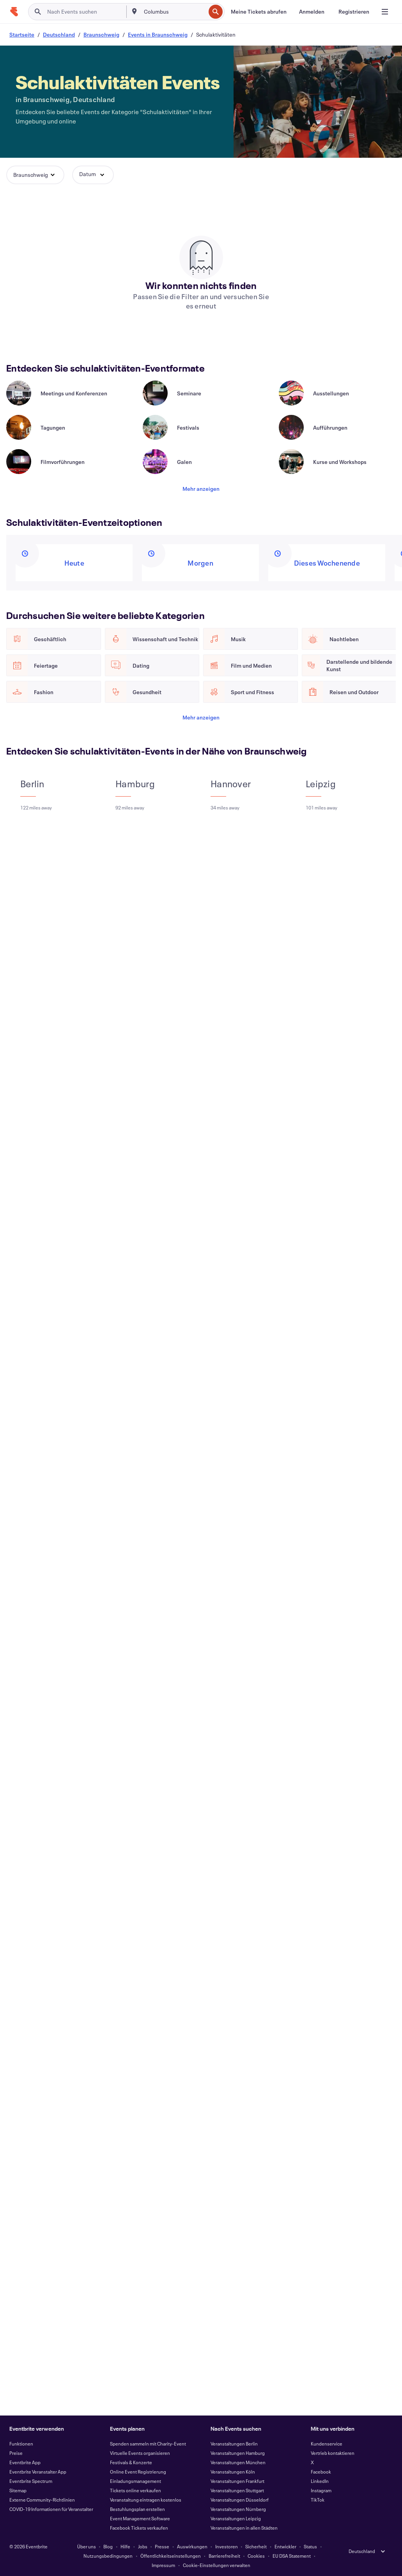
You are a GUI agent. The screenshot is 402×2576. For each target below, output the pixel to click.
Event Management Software (140, 2518)
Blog (108, 2546)
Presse (162, 2546)
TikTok (317, 2500)
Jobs (142, 2546)
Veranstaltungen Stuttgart (237, 2490)
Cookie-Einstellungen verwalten (216, 2565)
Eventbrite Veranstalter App (37, 2471)
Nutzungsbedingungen (108, 2556)
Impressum (163, 2565)
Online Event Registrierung (138, 2471)
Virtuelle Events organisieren (140, 2453)
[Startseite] (14, 11)
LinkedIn (320, 2481)
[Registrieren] (354, 11)
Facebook (321, 2471)
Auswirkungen (192, 2546)
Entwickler (285, 2546)
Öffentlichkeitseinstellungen (170, 2556)
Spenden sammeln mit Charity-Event (148, 2443)
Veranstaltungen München (238, 2462)
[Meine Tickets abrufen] (259, 11)
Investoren (226, 2546)
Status (310, 2546)
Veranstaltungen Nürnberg (238, 2509)
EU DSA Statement (292, 2556)
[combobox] (174, 12)
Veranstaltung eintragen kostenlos (145, 2500)
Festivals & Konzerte (131, 2462)
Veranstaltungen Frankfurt (237, 2481)
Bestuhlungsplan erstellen (137, 2509)
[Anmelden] (312, 11)
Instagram (321, 2490)
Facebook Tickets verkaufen (139, 2528)
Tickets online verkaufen (135, 2490)
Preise (16, 2453)
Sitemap (18, 2490)
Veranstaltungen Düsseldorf (240, 2500)
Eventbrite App (25, 2462)
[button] (35, 175)
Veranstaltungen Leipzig (236, 2518)
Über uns (86, 2546)
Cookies (256, 2556)
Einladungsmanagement (135, 2481)
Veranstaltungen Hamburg (238, 2453)
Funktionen (21, 2443)
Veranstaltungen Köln (233, 2471)
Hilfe (125, 2546)
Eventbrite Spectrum (30, 2481)
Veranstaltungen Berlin (234, 2443)
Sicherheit (256, 2546)
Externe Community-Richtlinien (42, 2500)
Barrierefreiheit (224, 2556)
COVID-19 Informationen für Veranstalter (51, 2509)
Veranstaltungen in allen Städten (244, 2528)
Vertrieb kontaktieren (332, 2453)
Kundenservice (326, 2443)
